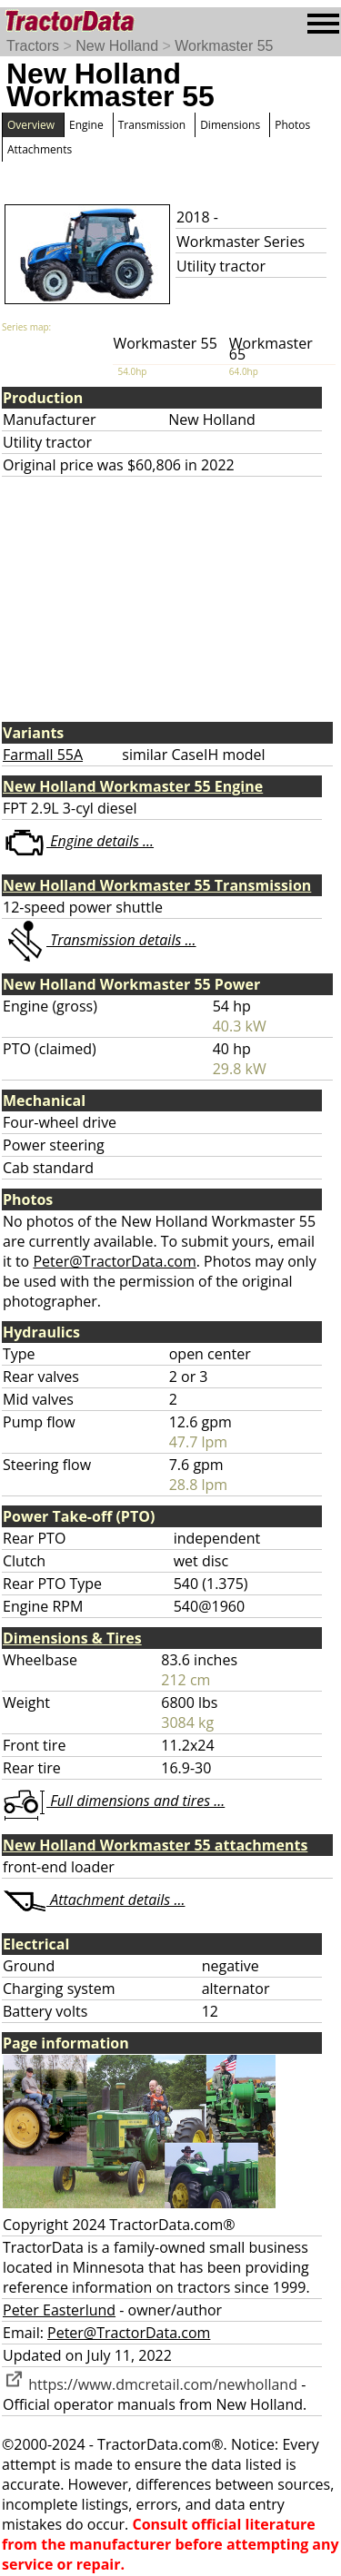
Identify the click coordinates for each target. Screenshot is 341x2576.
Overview (31, 125)
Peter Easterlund (59, 2310)
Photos (292, 125)
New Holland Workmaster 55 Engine (133, 786)
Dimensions (230, 125)
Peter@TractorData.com (114, 1261)
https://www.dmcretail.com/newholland (150, 2384)
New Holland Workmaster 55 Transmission (157, 885)
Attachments (39, 149)
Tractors (32, 46)
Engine (86, 125)
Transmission (152, 125)
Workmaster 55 (224, 46)
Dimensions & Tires (72, 1638)
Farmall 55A (43, 755)
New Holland (116, 46)
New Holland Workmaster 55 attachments (155, 1845)
